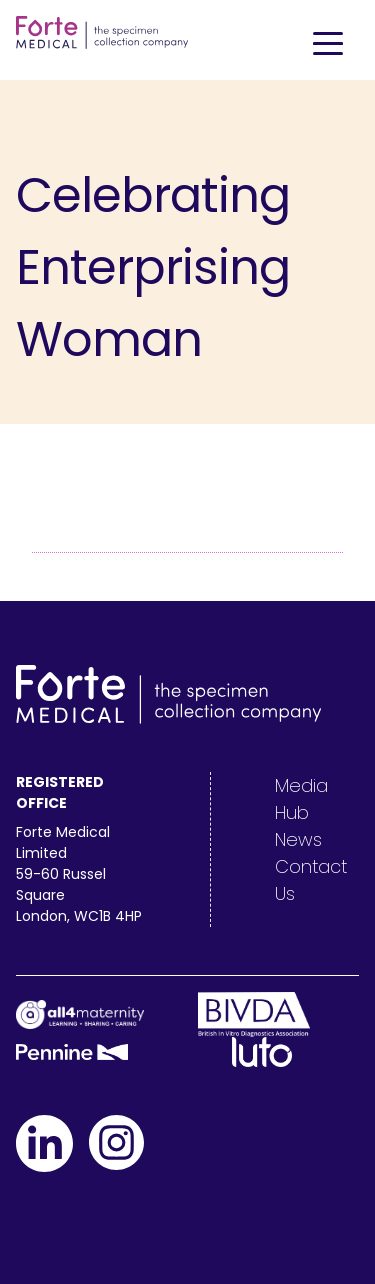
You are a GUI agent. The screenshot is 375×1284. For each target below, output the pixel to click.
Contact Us (311, 880)
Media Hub (301, 799)
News (298, 839)
